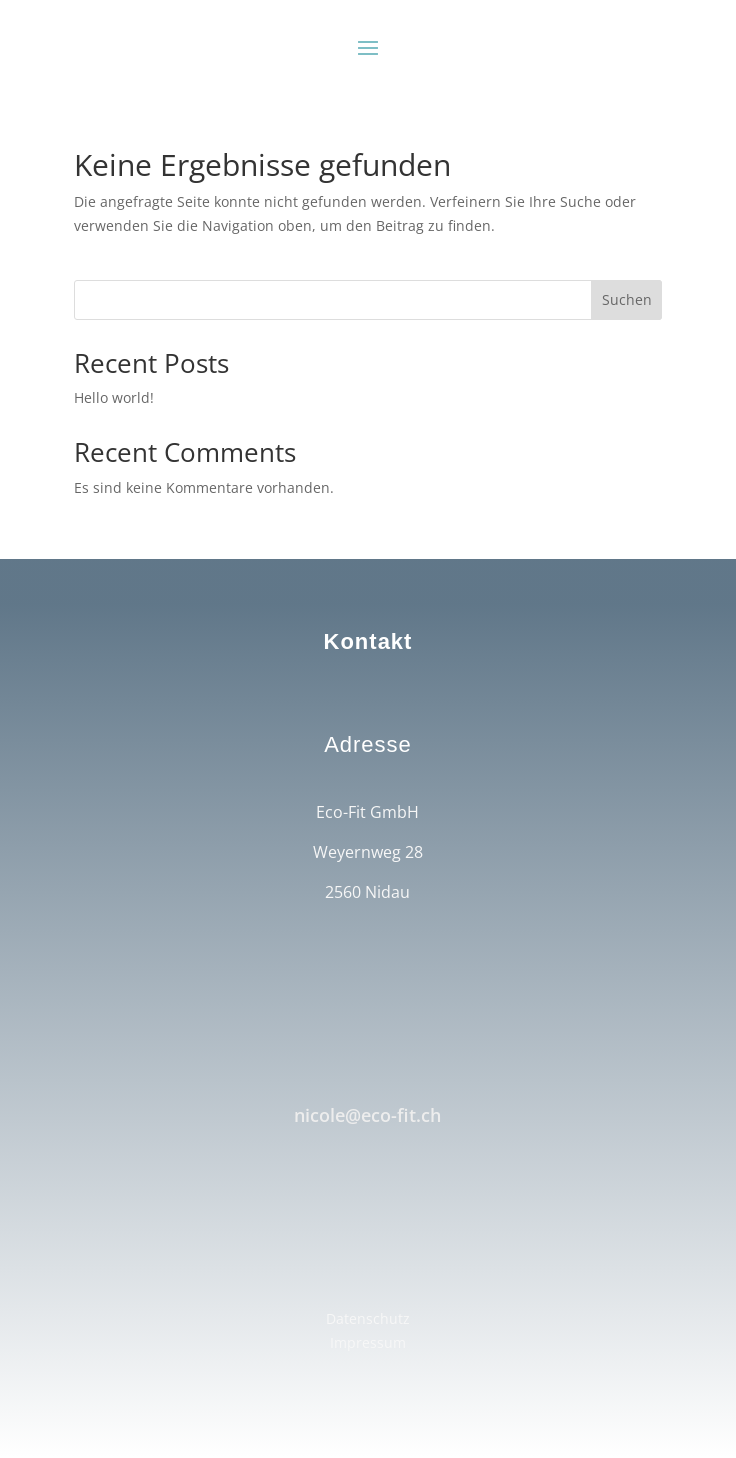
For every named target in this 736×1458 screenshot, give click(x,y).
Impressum (368, 1342)
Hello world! (114, 397)
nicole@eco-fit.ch (367, 1115)
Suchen (627, 299)
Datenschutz (368, 1318)
